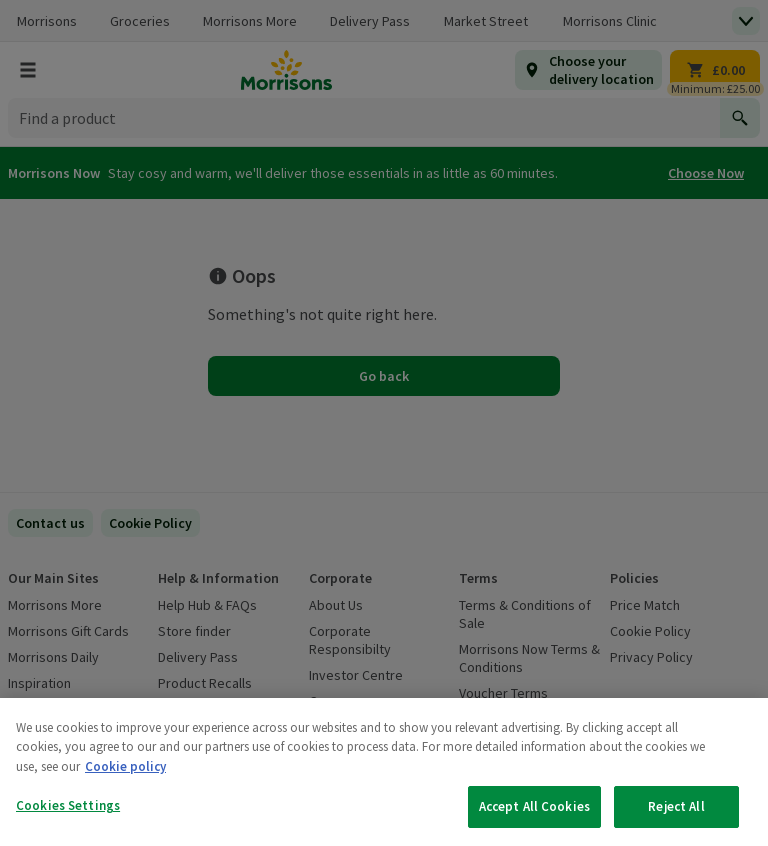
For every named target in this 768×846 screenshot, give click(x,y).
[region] (384, 772)
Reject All (676, 806)
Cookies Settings (68, 805)
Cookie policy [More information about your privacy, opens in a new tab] (125, 766)
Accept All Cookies (534, 806)
